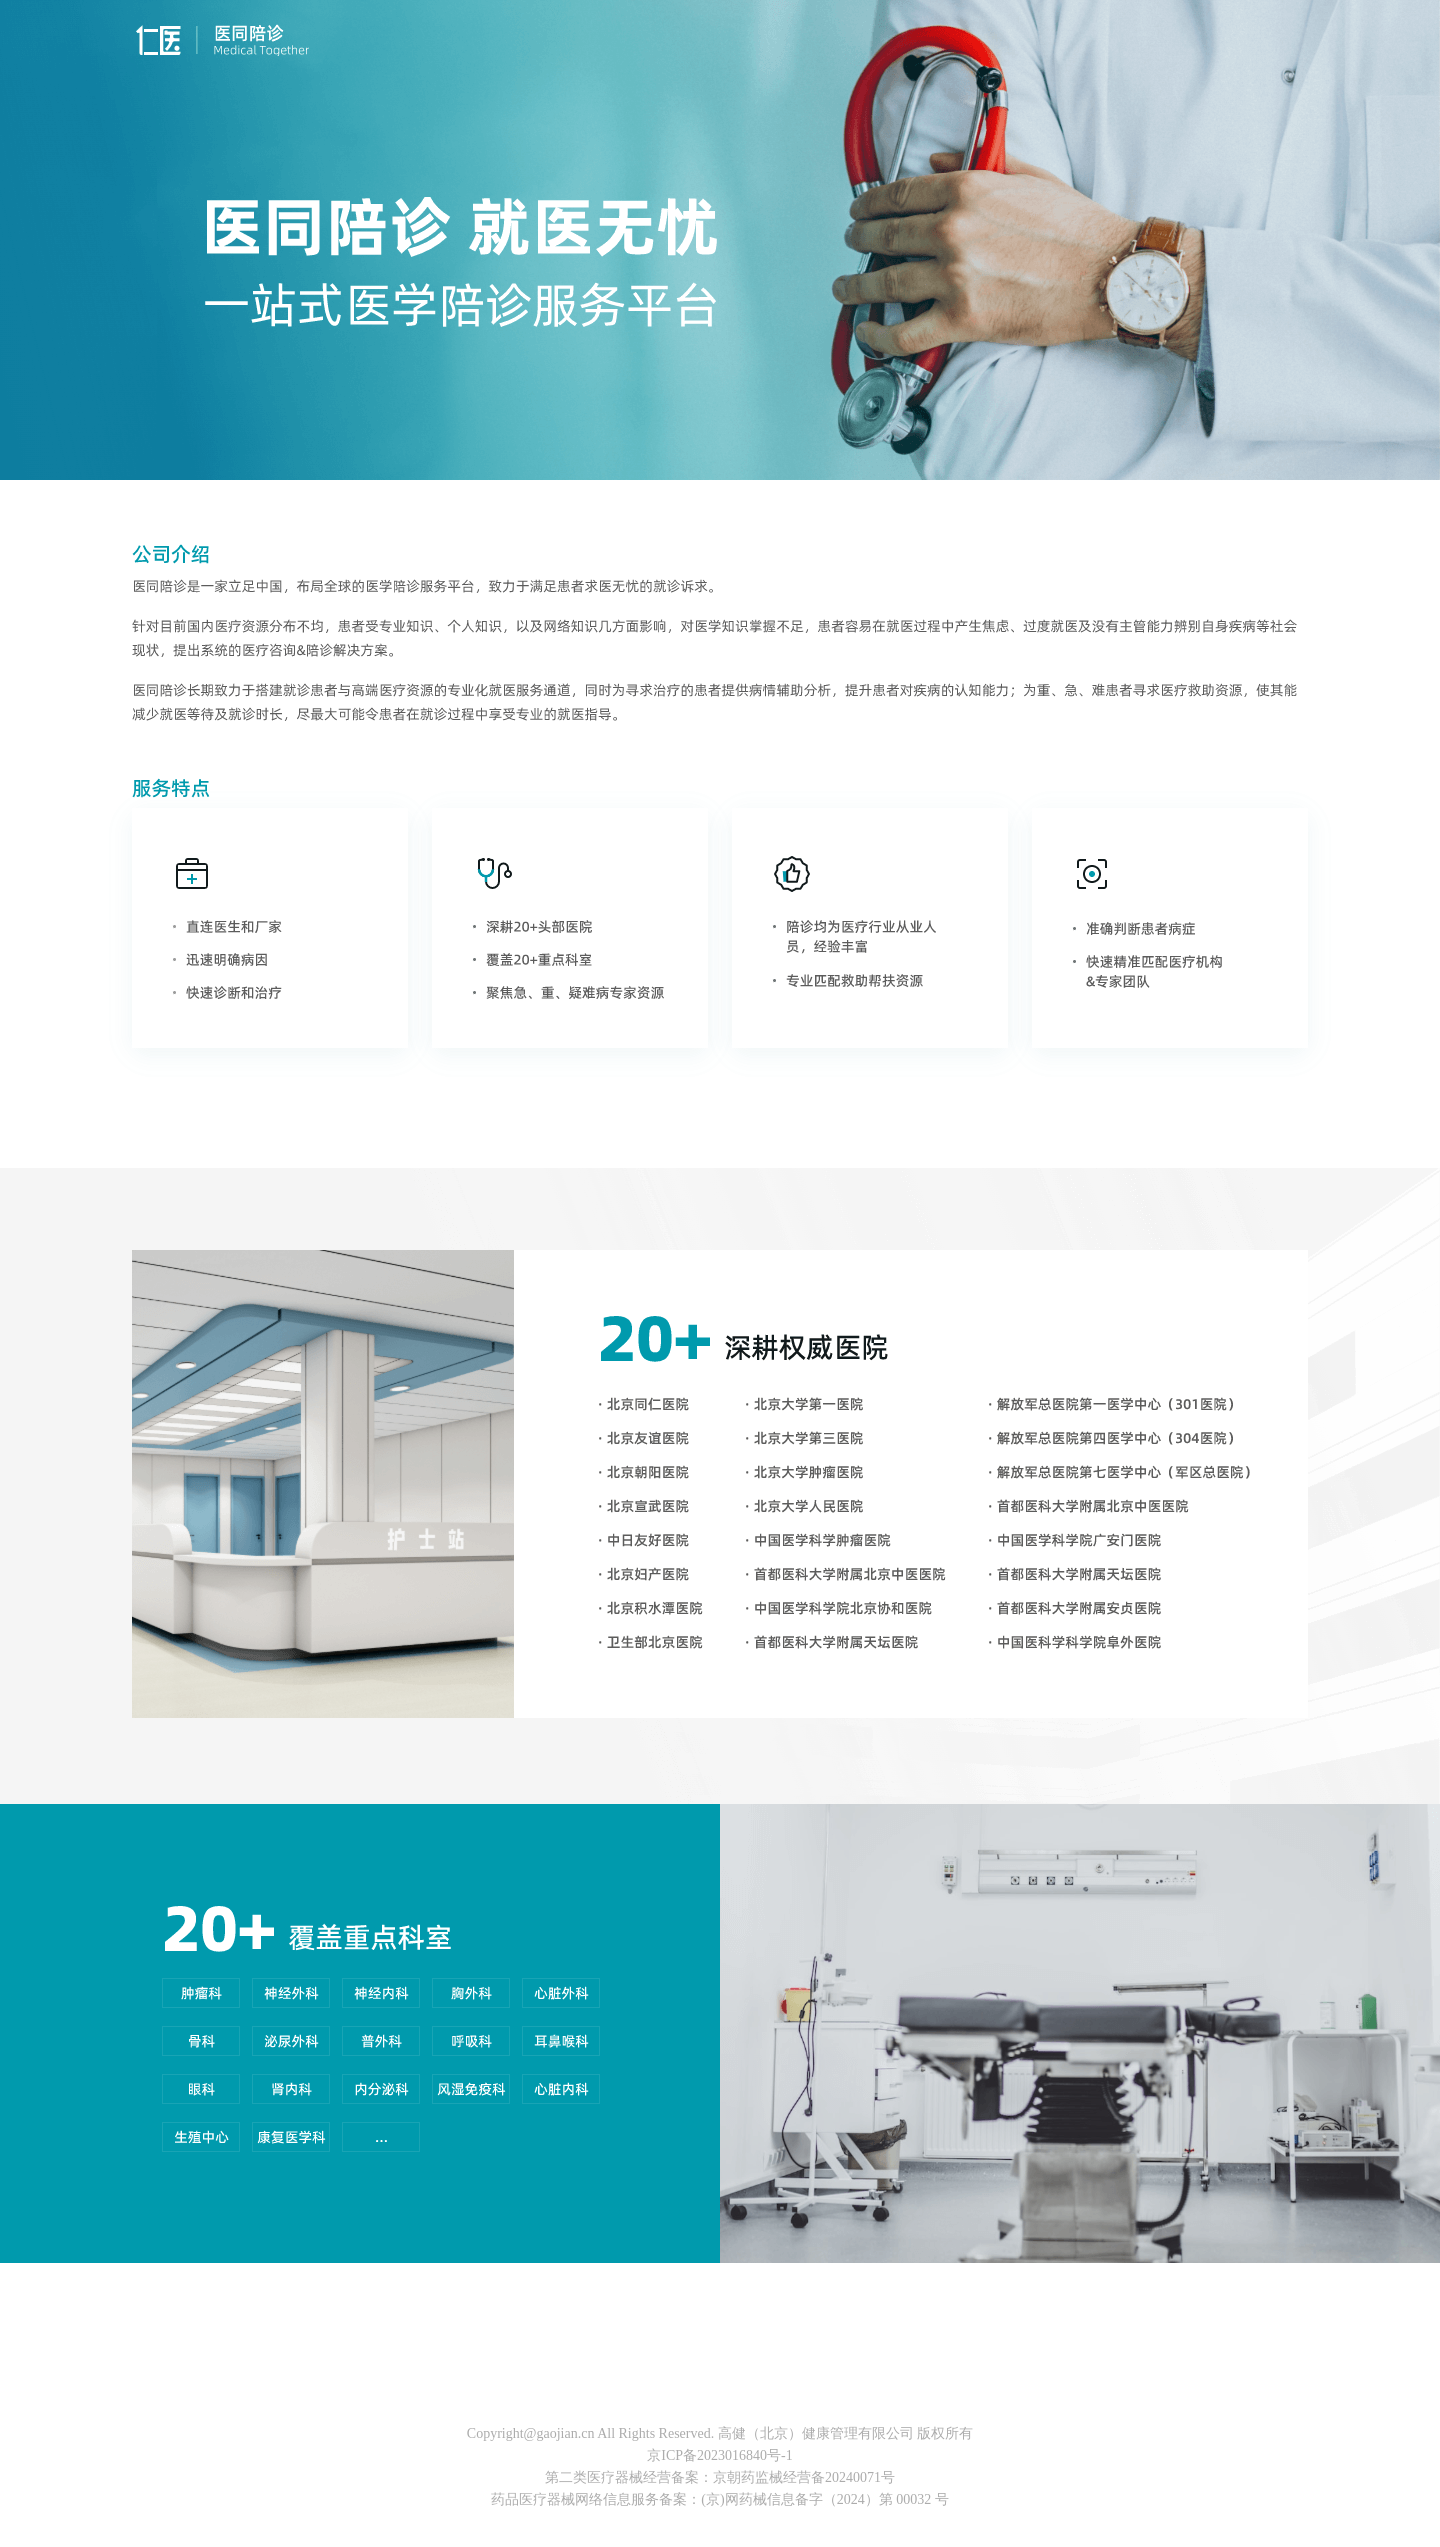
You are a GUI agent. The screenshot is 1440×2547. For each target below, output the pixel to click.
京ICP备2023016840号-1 (719, 2455)
